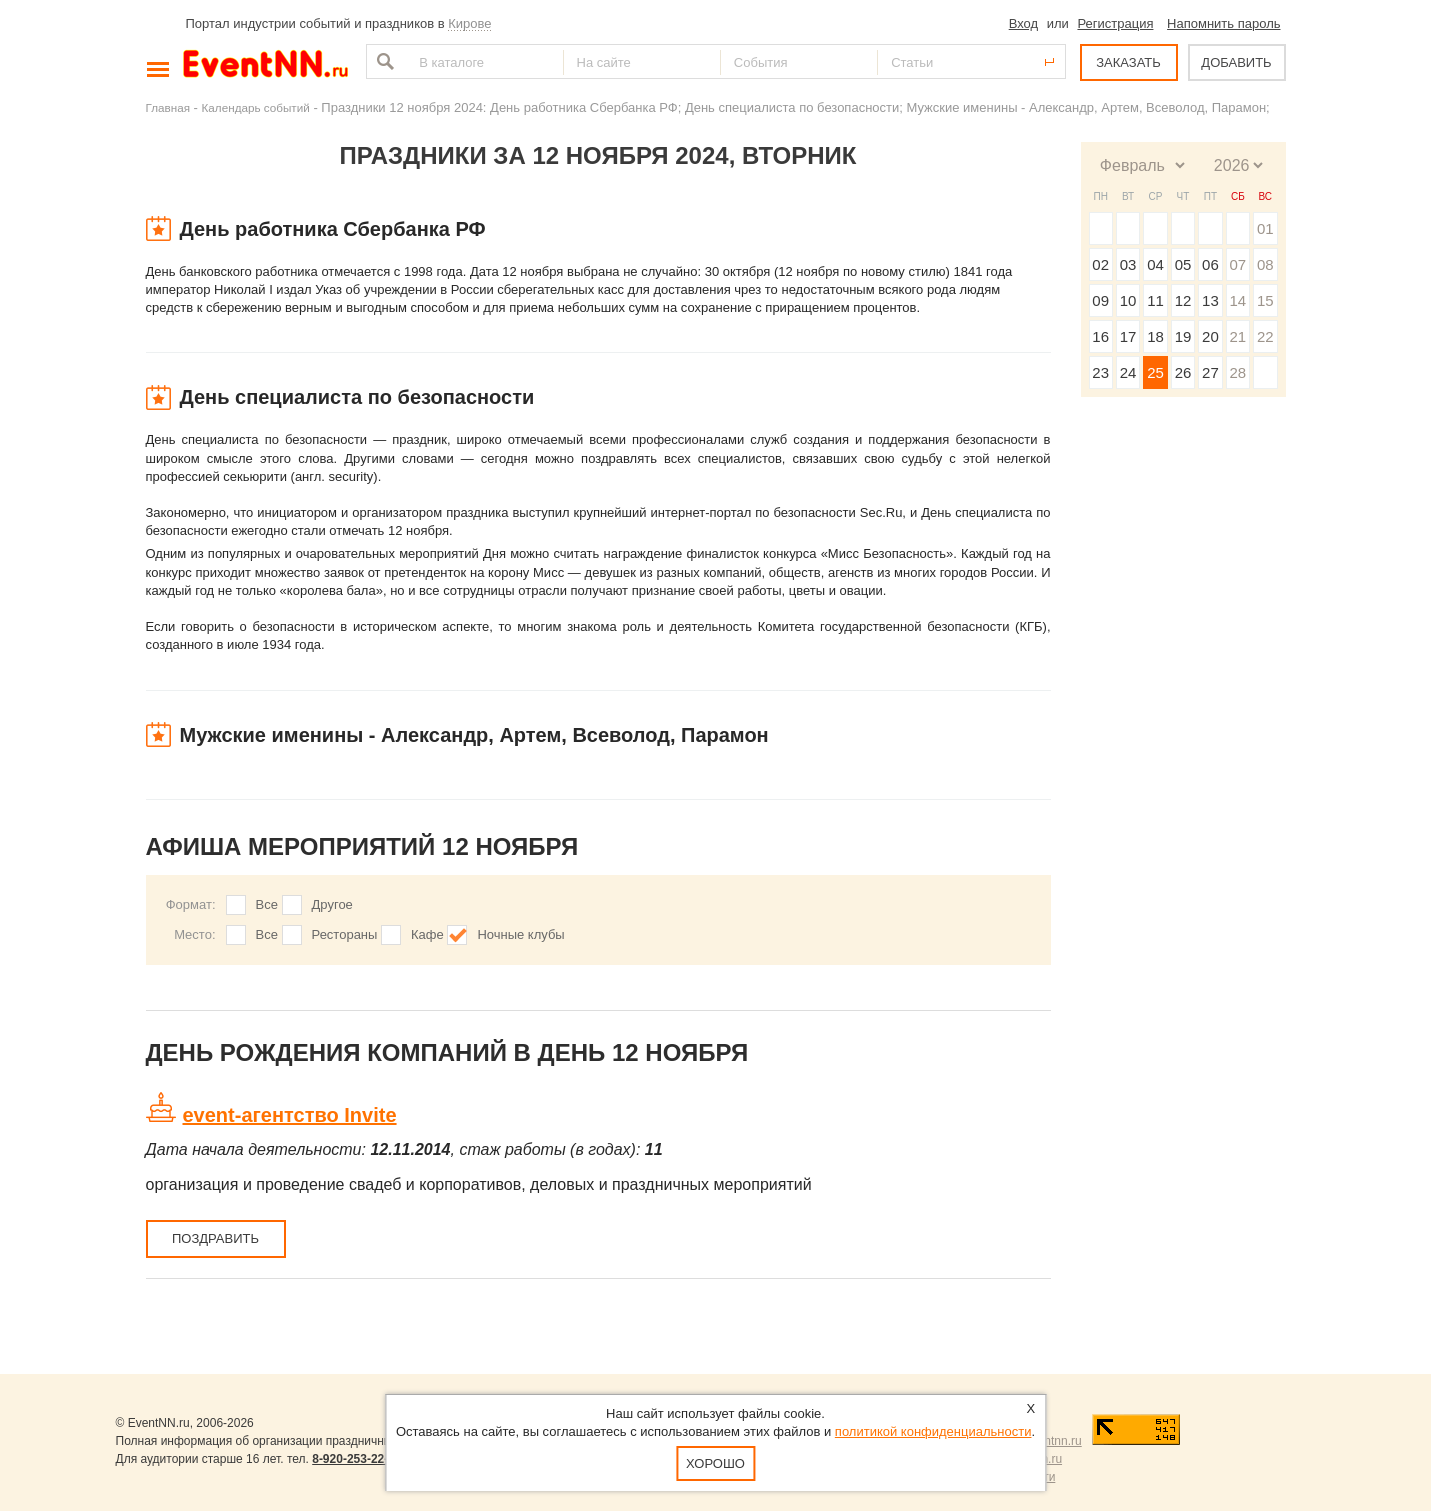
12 (1183, 300)
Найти (383, 61)
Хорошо (715, 1463)
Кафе (427, 934)
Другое (332, 904)
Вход (1023, 23)
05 (1183, 264)
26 (1183, 372)
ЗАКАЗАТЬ (1128, 62)
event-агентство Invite (290, 1115)
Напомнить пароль (1223, 23)
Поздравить (215, 1238)
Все (267, 904)
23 (1100, 372)
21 (1237, 336)
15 (1265, 300)
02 (1100, 264)
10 (1128, 300)
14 (1237, 300)
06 (1210, 264)
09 (1100, 300)
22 (1265, 336)
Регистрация (1115, 23)
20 (1210, 336)
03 (1128, 264)
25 (1155, 372)
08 (1265, 264)
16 (1100, 336)
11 (1155, 300)
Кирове (469, 23)
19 (1183, 336)
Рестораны (345, 934)
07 (1237, 264)
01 (1265, 228)
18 (1155, 336)
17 (1128, 336)
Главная (168, 107)
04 (1155, 264)
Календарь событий (256, 107)
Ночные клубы (520, 934)
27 (1210, 372)
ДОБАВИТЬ (1236, 62)
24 (1128, 372)
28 (1237, 372)
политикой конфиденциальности (933, 1431)
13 (1210, 300)
